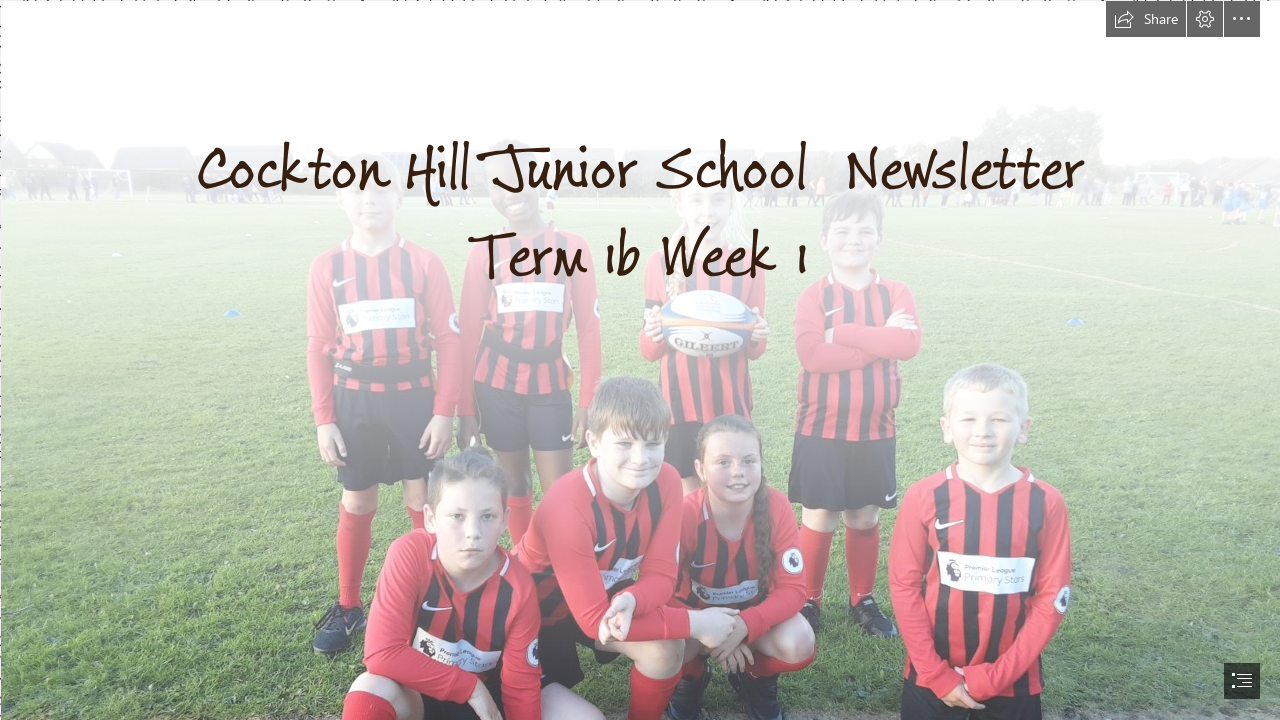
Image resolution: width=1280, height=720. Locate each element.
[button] (1146, 19)
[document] (640, 360)
